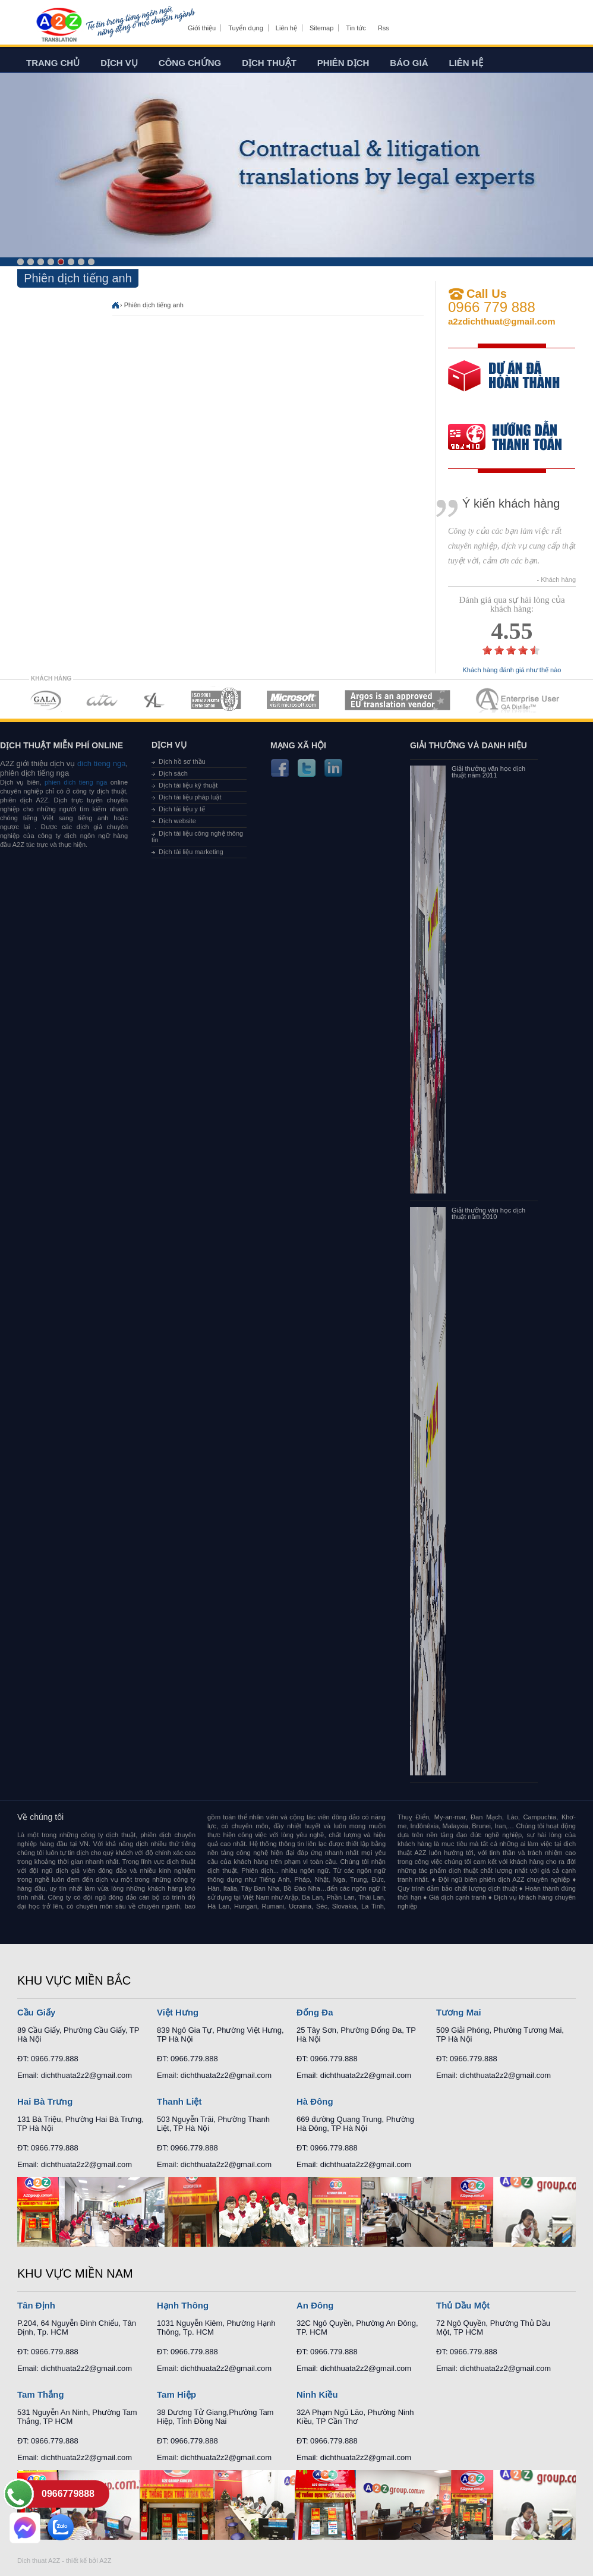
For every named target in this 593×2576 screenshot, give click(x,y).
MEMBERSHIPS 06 (398, 699)
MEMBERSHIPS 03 (154, 699)
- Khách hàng (556, 580)
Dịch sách (173, 773)
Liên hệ (286, 28)
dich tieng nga (100, 763)
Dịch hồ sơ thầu (182, 761)
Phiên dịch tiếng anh (154, 304)
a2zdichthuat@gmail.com (502, 321)
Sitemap (321, 28)
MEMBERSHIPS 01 (45, 699)
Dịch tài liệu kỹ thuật (188, 785)
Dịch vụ (119, 63)
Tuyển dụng (245, 28)
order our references (514, 438)
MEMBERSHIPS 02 (102, 699)
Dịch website (177, 820)
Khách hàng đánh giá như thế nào (512, 670)
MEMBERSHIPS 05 (293, 699)
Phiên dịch (343, 63)
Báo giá (409, 63)
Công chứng (190, 63)
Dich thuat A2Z (38, 2560)
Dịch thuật (269, 63)
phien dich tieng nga (76, 782)
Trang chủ (53, 63)
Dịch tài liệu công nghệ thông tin (197, 836)
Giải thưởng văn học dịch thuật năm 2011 (488, 772)
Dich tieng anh (58, 25)
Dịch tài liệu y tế (182, 809)
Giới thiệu (202, 28)
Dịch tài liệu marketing (191, 851)
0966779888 (68, 2494)
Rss (383, 28)
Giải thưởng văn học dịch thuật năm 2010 (488, 1213)
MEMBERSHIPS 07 (518, 699)
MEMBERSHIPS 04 (216, 699)
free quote (504, 384)
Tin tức (356, 28)
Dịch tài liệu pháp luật (190, 797)
